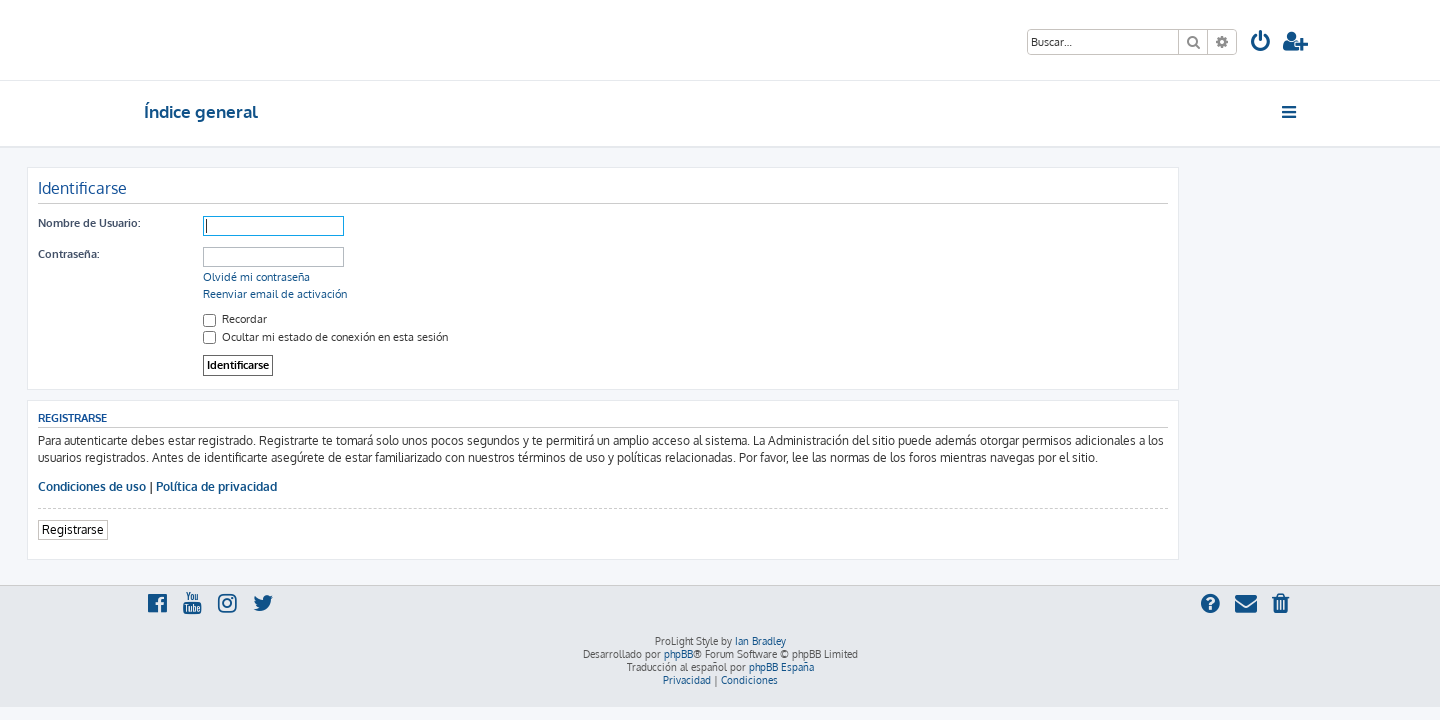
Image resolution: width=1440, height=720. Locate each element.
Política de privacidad (333, 486)
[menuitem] (1261, 43)
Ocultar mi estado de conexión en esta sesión (442, 337)
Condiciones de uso (209, 486)
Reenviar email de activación (392, 294)
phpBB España (781, 667)
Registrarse (190, 529)
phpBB (678, 654)
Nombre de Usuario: (206, 223)
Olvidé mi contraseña (373, 277)
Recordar (352, 319)
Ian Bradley (760, 641)
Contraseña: (185, 254)
